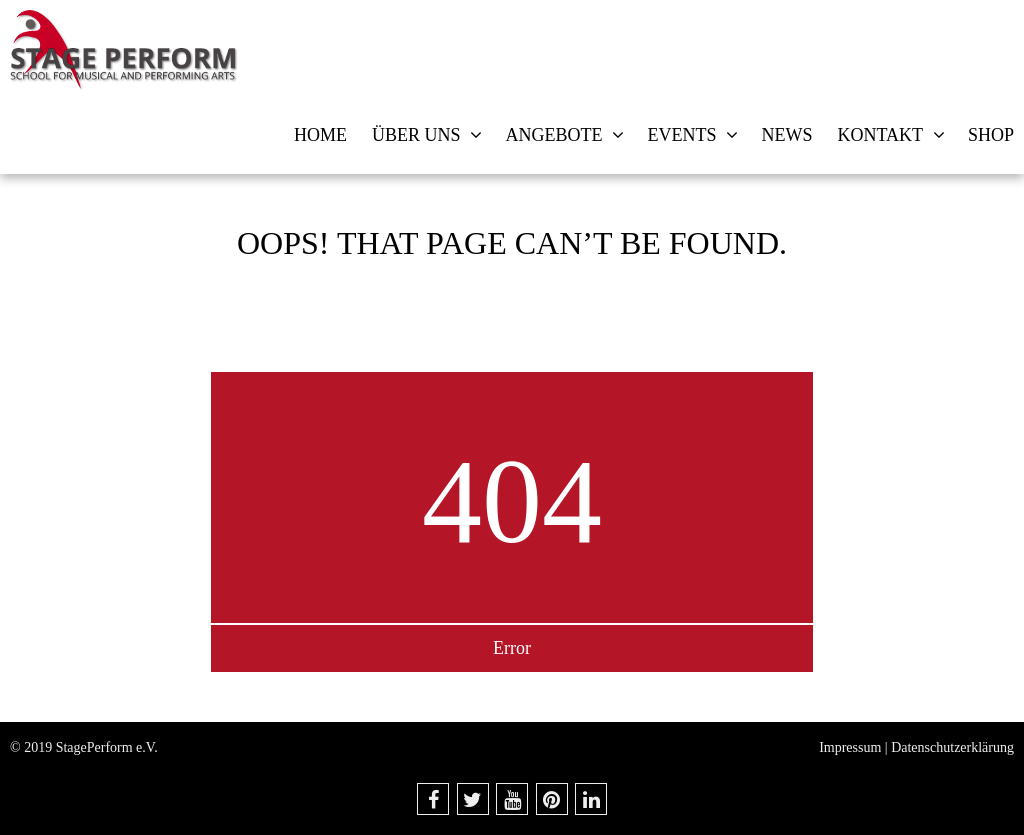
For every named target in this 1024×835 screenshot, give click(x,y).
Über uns (416, 135)
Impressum (850, 747)
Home (320, 135)
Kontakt (880, 135)
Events (681, 135)
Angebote (553, 135)
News (786, 135)
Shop (991, 135)
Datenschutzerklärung (952, 747)
